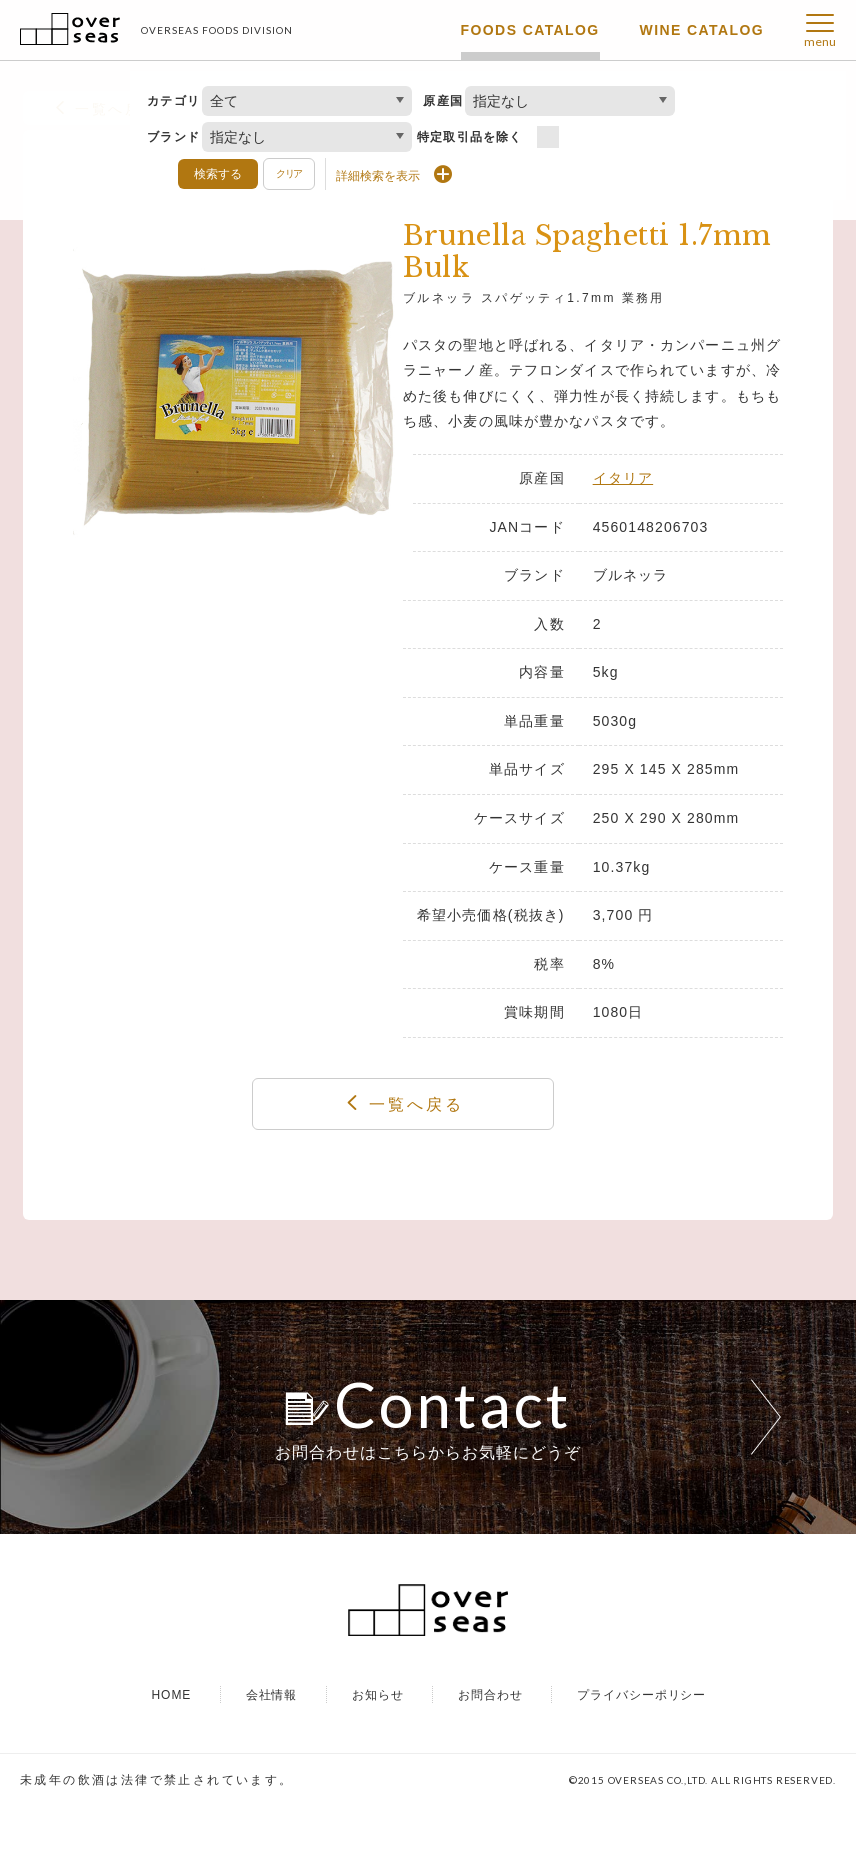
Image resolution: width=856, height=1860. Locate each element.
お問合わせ (490, 1748)
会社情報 (272, 1748)
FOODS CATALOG (530, 30)
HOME (171, 1748)
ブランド (173, 137)
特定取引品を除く (470, 137)
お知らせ (378, 1748)
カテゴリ (173, 101)
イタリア (623, 478)
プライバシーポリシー (642, 1748)
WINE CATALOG (702, 30)
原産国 (443, 101)
